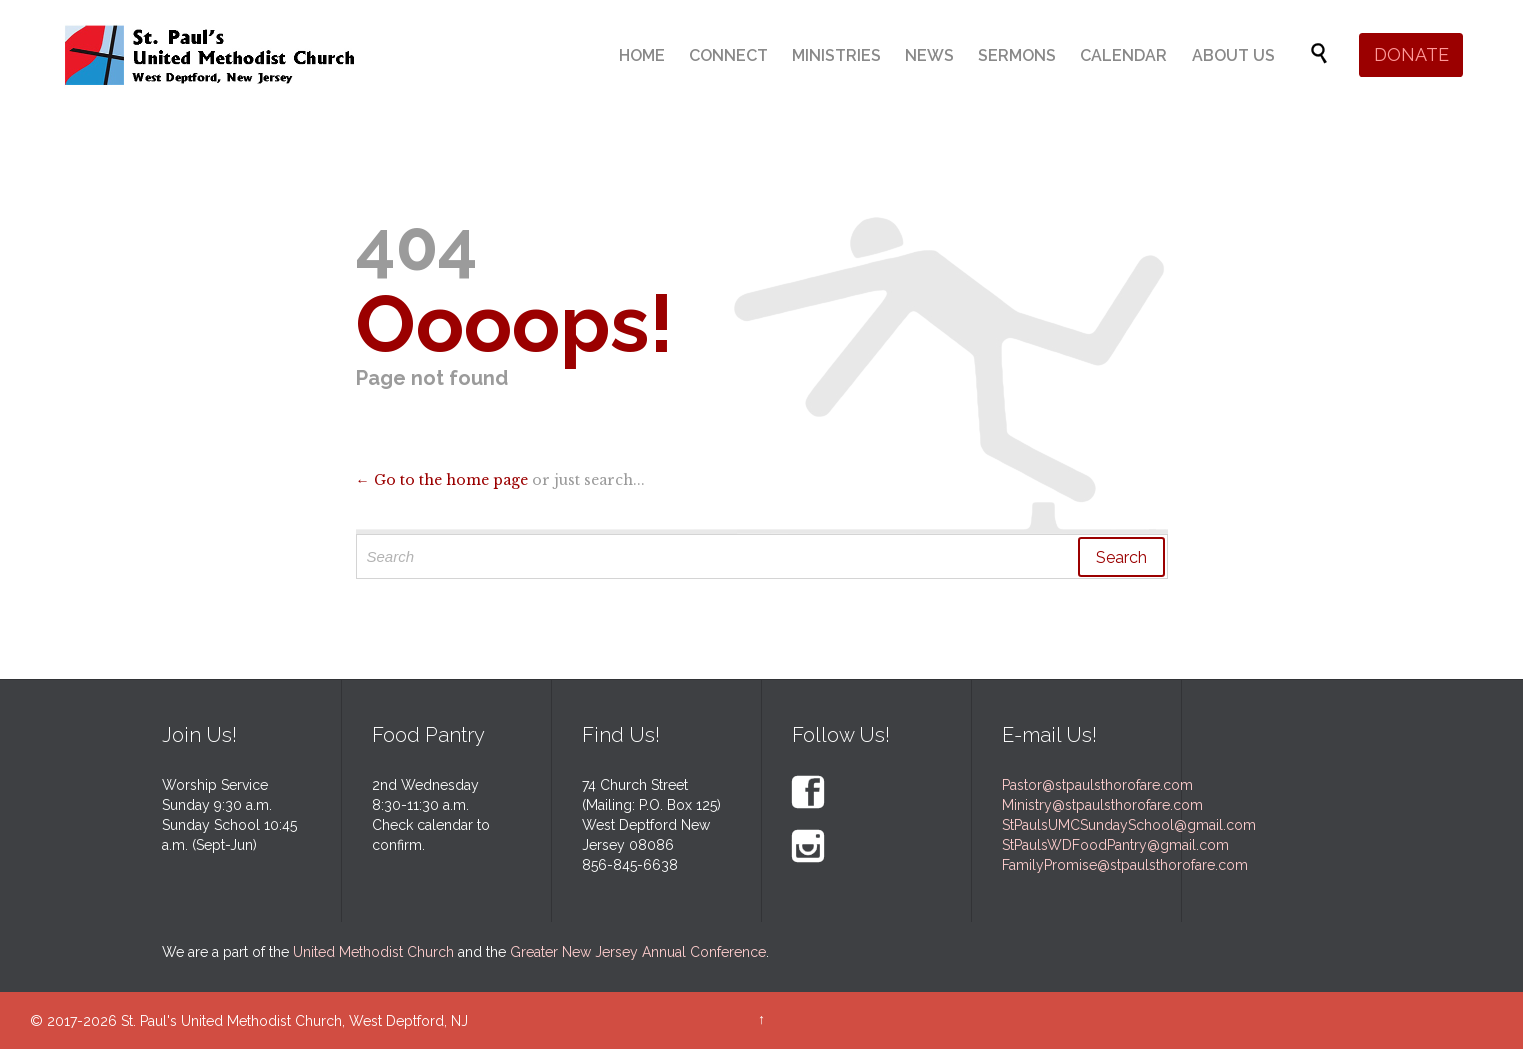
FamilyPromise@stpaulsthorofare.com (1125, 865)
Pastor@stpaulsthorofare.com (1097, 785)
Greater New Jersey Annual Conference (638, 952)
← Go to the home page (442, 480)
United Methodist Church (373, 952)
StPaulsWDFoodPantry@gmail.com (1115, 845)
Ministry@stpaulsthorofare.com (1102, 805)
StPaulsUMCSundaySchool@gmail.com (1129, 825)
